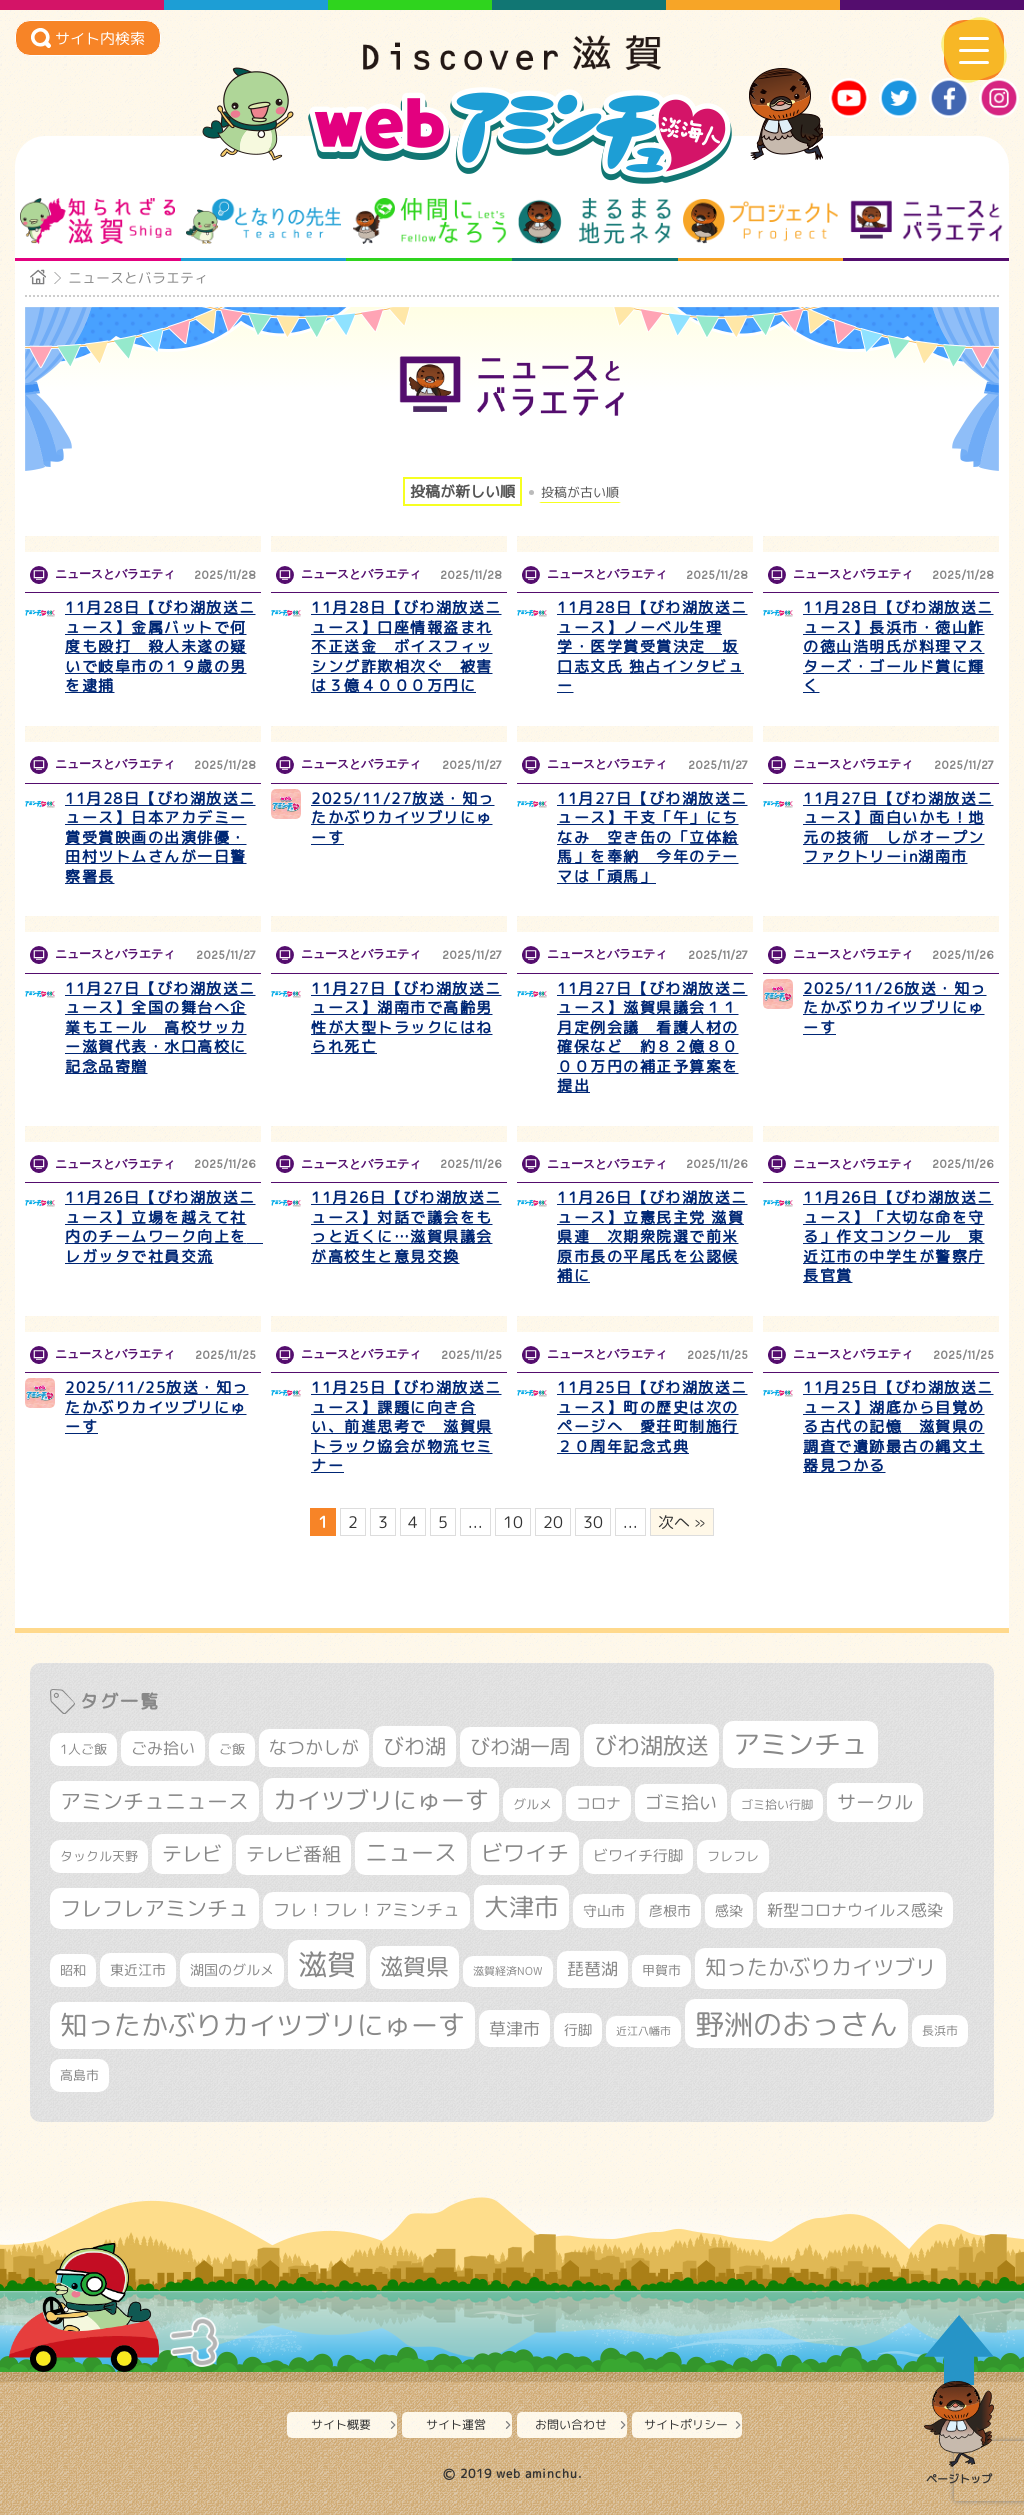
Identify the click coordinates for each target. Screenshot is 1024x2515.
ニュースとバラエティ (926, 221)
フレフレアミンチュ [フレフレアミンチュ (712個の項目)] (154, 1908)
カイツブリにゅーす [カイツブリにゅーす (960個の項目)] (381, 1800)
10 (513, 1522)
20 (553, 1522)
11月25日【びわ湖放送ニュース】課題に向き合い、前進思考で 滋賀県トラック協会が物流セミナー (406, 1426)
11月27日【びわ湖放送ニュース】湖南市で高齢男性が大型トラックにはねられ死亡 (406, 1018)
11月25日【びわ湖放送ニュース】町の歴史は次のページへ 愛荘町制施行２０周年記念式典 (652, 1417)
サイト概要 (341, 2424)
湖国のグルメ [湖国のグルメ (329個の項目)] (232, 1969)
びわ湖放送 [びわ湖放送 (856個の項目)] (651, 1745)
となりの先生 (263, 221)
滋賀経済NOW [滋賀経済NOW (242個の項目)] (508, 1971)
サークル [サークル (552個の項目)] (875, 1802)
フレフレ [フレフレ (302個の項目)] (733, 1856)
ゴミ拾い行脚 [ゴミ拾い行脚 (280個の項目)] (777, 1804)
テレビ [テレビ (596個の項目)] (192, 1853)
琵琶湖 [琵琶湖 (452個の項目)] (592, 1968)
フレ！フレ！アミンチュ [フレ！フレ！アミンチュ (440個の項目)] (366, 1909)
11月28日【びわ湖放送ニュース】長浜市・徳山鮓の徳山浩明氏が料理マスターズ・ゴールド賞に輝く (898, 646)
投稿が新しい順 (462, 491)
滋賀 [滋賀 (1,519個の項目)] (327, 1964)
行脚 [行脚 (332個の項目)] (578, 2029)
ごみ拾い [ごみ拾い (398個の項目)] (163, 1748)
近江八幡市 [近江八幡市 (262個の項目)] (643, 2031)
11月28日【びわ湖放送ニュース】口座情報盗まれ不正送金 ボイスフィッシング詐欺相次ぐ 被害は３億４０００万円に (406, 646)
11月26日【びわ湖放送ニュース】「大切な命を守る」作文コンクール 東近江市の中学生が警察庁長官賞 (898, 1236)
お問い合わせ (571, 2424)
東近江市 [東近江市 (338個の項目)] (138, 1969)
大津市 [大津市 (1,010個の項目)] (521, 1906)
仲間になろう (429, 221)
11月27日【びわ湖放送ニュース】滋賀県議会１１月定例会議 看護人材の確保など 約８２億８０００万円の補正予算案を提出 (652, 1037)
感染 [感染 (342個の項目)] (729, 1911)
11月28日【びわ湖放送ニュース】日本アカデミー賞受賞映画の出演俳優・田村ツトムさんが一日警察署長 (160, 837)
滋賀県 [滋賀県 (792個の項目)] (414, 1966)
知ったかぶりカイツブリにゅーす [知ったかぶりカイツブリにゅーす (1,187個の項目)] (262, 2024)
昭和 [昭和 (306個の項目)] (73, 1970)
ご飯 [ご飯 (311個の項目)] (232, 1749)
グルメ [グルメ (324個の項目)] (532, 1804)
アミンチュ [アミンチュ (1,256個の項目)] (800, 1744)
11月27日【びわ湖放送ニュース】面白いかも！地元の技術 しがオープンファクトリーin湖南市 (898, 828)
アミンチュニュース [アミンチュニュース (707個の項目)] (154, 1801)
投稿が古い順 (580, 492)
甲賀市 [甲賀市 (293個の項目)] (661, 1970)
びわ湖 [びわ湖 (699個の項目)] (414, 1746)
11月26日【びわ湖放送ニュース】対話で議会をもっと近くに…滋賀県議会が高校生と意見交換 (406, 1227)
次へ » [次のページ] (682, 1522)
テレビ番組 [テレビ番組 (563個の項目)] (293, 1854)
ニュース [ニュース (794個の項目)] (411, 1852)
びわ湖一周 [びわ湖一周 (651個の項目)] (520, 1746)
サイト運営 (456, 2424)
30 (593, 1522)
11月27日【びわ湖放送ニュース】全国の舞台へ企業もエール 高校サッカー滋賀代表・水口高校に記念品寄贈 (160, 1027)
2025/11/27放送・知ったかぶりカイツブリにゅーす (403, 818)
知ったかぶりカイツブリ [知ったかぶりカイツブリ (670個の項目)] (820, 1967)
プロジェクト (760, 221)
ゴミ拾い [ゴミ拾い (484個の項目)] (681, 1802)
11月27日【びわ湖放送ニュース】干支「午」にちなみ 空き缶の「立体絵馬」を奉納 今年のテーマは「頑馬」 (652, 837)
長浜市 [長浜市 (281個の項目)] (940, 2030)
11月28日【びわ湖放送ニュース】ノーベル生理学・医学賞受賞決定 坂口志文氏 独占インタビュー (652, 646)
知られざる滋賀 (97, 221)
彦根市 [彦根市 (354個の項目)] (670, 1911)
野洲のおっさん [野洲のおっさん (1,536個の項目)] (796, 2023)
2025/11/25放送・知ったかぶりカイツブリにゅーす (157, 1407)
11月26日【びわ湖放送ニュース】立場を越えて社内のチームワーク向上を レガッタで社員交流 (164, 1227)
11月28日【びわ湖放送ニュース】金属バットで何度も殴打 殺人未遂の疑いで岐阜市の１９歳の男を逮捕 (160, 646)
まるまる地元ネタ (594, 221)
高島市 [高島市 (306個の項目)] (79, 2075)
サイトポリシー (686, 2424)
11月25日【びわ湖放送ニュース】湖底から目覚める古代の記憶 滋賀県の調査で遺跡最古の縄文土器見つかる (898, 1426)
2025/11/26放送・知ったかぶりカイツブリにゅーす (895, 1008)
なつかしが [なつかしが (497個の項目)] (314, 1747)
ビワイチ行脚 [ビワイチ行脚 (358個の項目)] (638, 1855)
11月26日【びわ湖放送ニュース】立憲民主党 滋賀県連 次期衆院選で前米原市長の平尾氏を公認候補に (652, 1236)
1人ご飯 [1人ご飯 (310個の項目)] (83, 1749)
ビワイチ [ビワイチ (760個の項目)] (525, 1852)
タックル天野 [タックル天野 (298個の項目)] (99, 1856)
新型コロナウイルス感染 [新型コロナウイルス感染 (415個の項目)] (855, 1910)
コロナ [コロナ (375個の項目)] (598, 1803)
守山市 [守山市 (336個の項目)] (604, 1910)
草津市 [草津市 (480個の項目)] (514, 2028)
